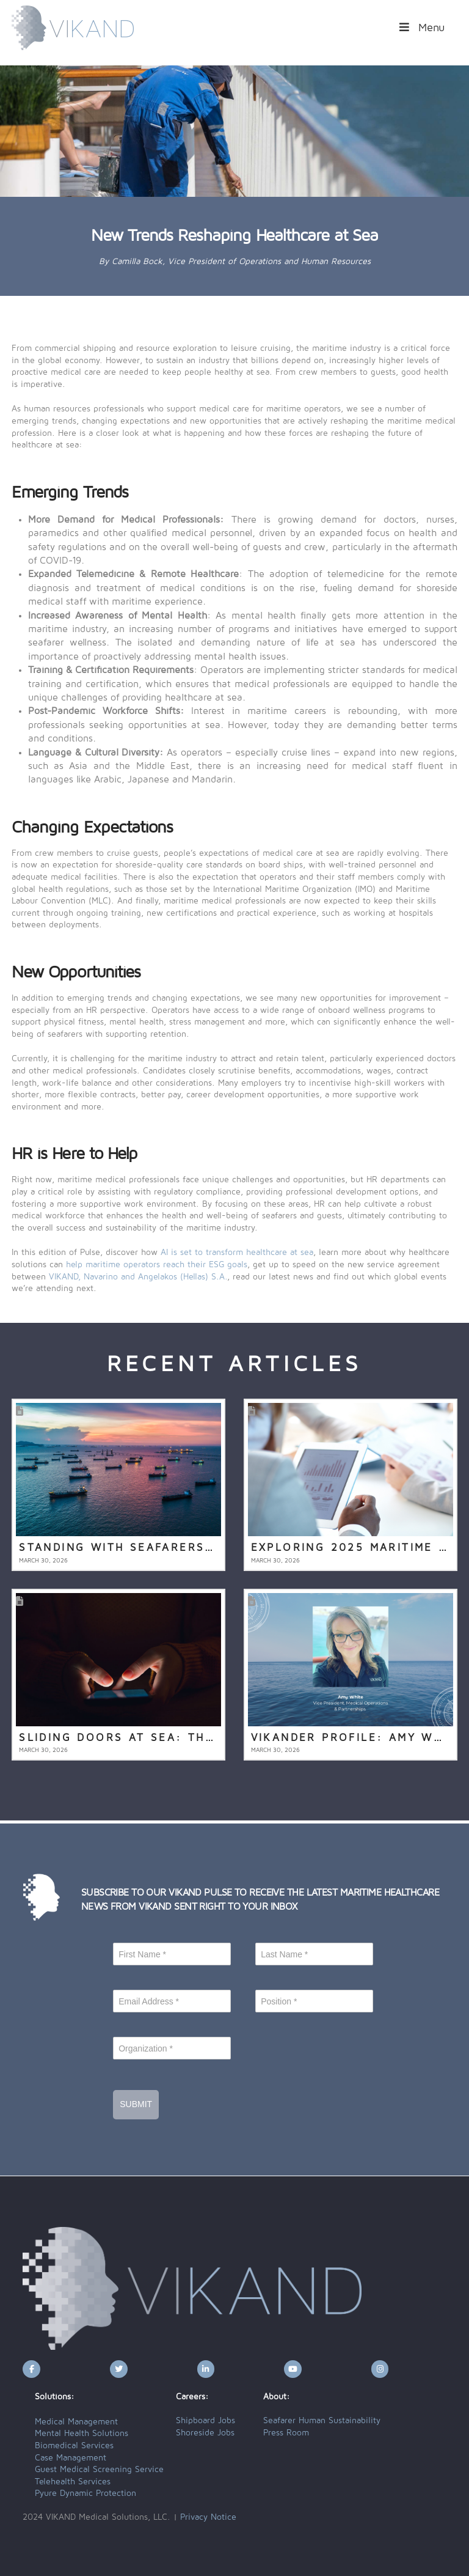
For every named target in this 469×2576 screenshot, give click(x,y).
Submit (136, 2104)
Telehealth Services (73, 2482)
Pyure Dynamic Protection (85, 2493)
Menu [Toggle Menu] (421, 27)
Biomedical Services (74, 2446)
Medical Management (76, 2422)
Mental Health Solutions (81, 2433)
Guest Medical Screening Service (99, 2469)
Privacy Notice (208, 2517)
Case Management (70, 2458)
